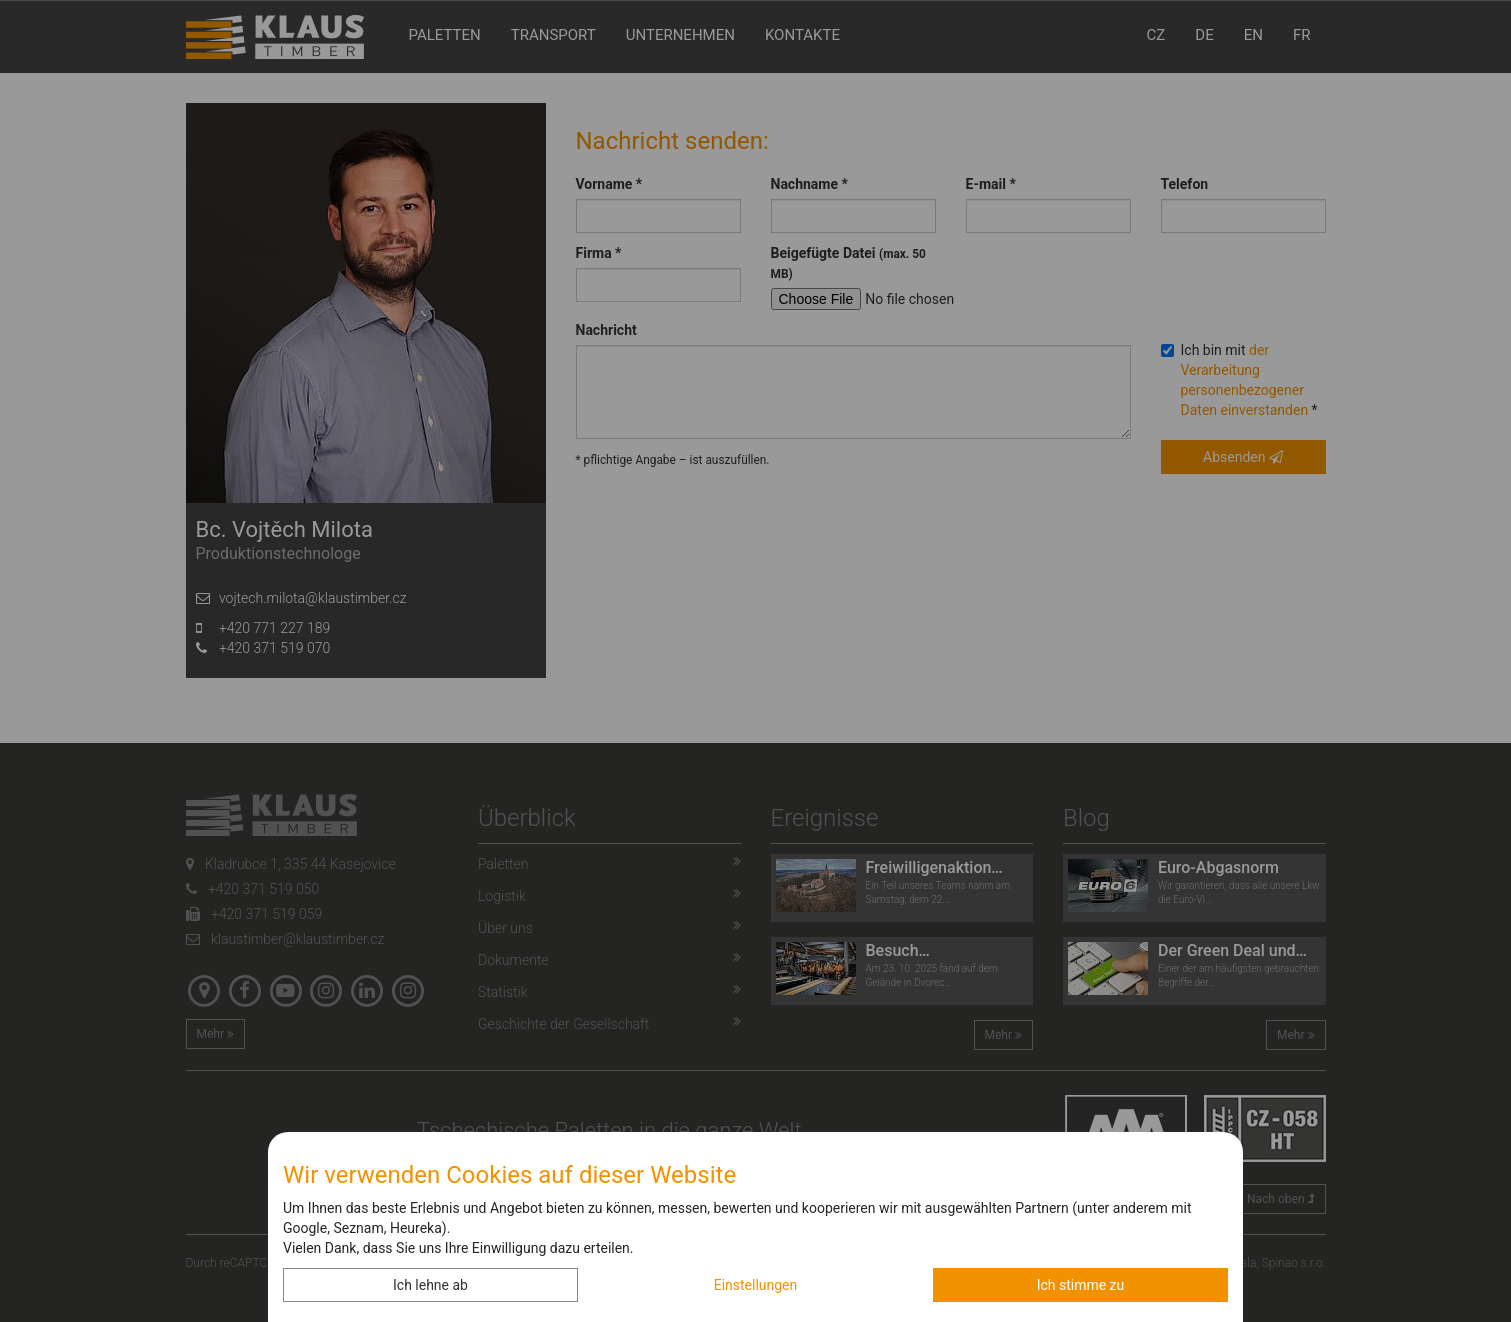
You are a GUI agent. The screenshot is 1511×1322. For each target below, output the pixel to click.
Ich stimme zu (1081, 1285)
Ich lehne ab (430, 1285)
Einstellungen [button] (756, 1285)
